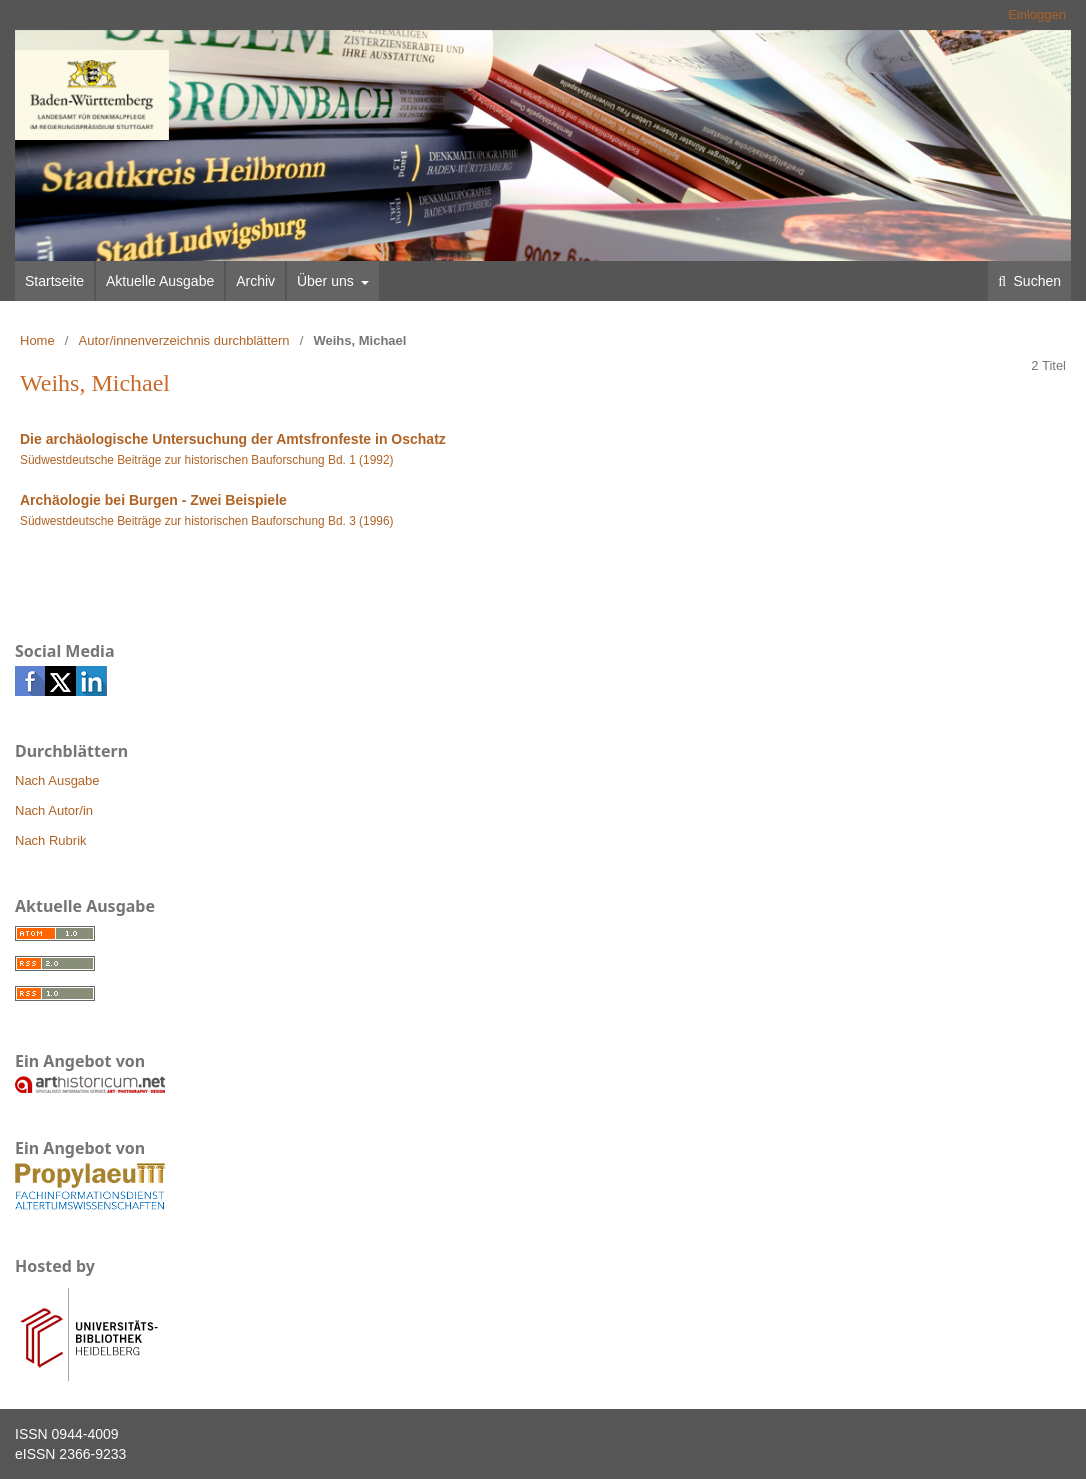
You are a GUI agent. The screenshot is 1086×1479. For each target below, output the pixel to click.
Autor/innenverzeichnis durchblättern (184, 340)
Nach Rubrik (51, 840)
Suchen (1035, 281)
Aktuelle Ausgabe (160, 281)
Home (37, 340)
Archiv (255, 281)
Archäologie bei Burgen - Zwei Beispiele (153, 500)
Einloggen (1037, 14)
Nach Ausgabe (57, 780)
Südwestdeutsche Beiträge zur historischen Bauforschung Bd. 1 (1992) (206, 460)
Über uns (327, 281)
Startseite (54, 281)
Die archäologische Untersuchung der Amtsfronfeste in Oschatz (233, 439)
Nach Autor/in (54, 810)
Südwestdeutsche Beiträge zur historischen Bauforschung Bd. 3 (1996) (206, 521)
